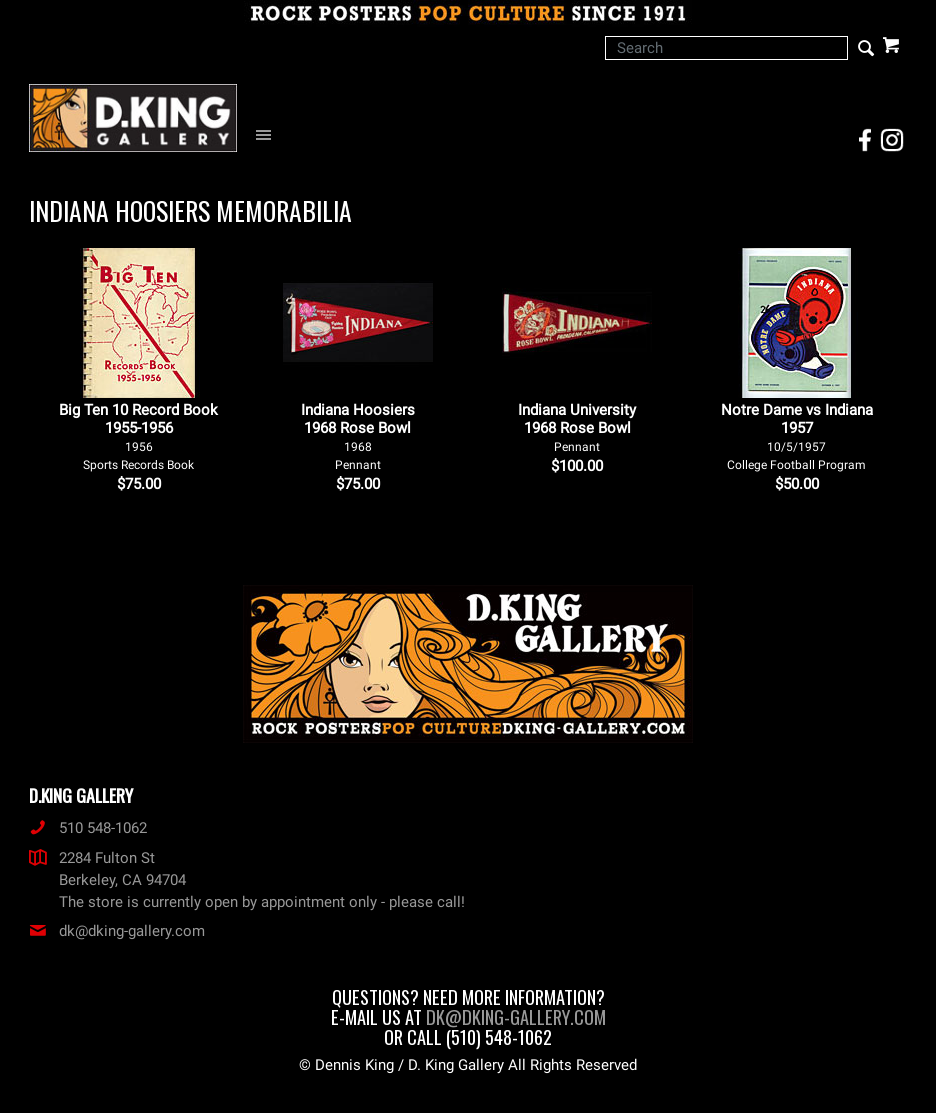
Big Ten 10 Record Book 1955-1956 (138, 436)
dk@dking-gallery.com (117, 931)
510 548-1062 (88, 828)
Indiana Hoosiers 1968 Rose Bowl (358, 436)
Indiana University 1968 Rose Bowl (577, 427)
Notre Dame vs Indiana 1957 (797, 436)
